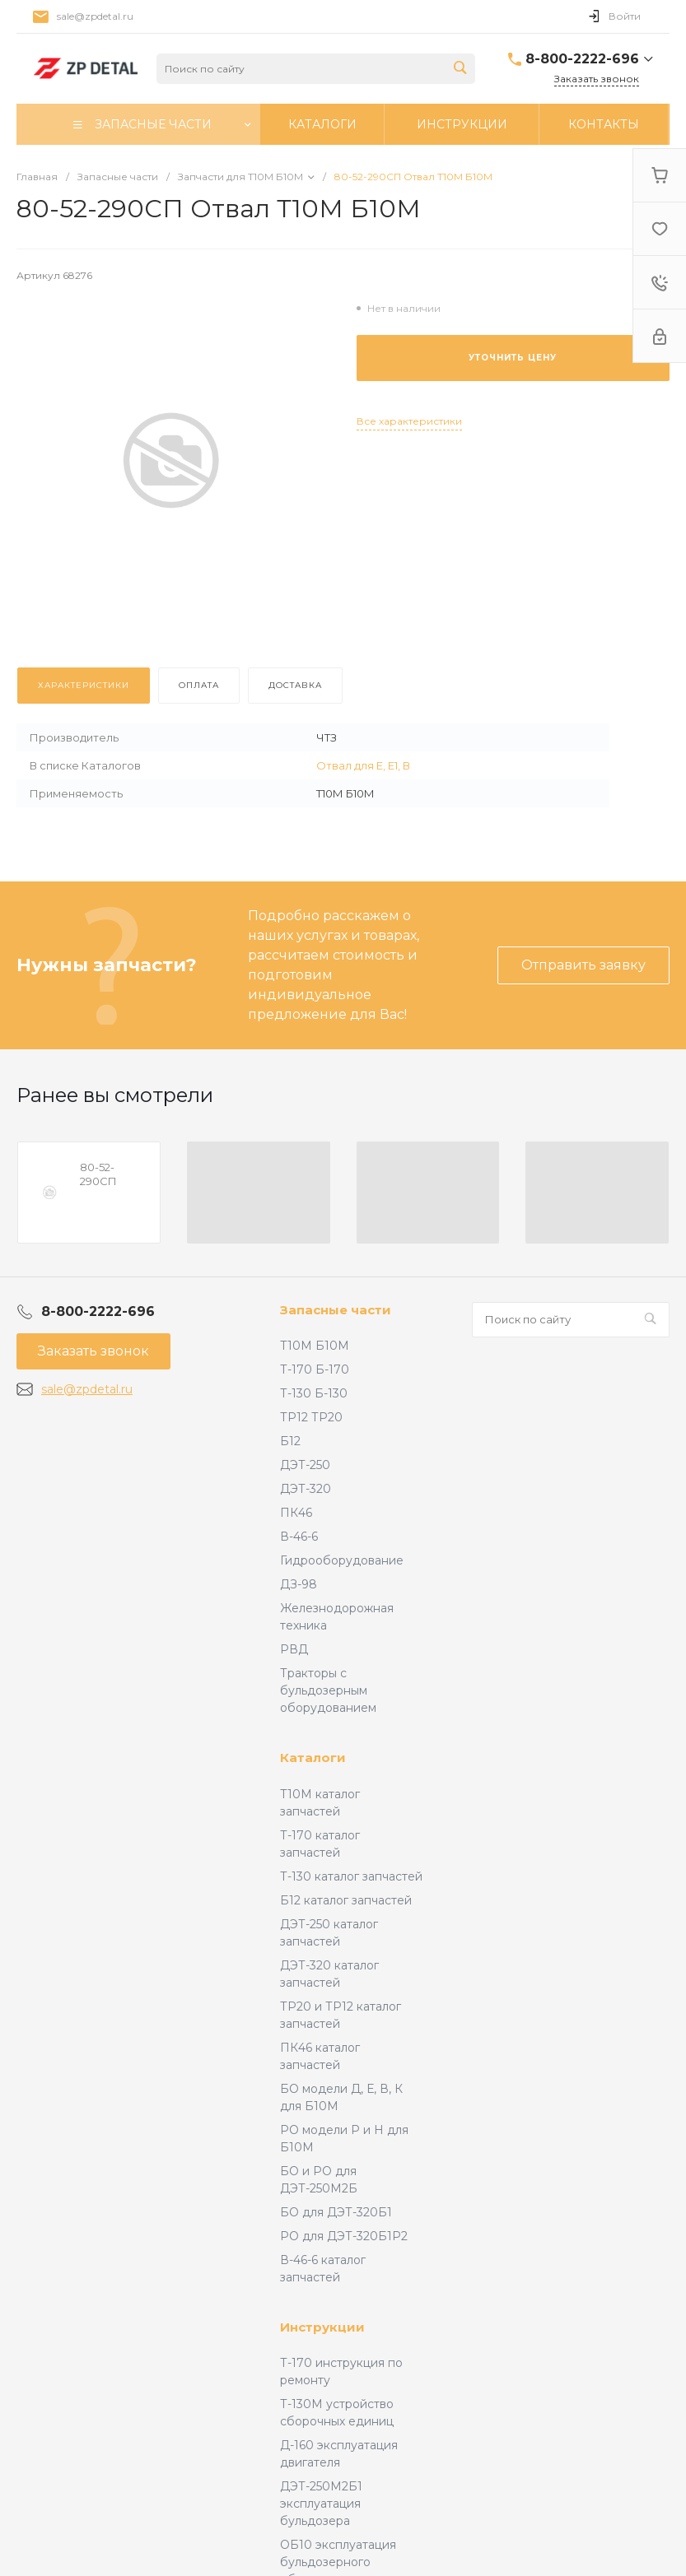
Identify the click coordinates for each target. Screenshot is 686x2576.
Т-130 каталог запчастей (351, 1876)
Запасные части (335, 1310)
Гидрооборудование (342, 1560)
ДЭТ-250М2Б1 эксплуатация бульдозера (321, 2503)
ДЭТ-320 (305, 1488)
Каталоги (313, 1757)
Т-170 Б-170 (314, 1369)
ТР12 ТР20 (311, 1417)
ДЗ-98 (298, 1584)
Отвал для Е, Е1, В (363, 765)
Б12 (290, 1441)
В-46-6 (299, 1536)
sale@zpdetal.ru (95, 16)
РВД (294, 1649)
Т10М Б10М (314, 1345)
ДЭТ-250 (305, 1465)
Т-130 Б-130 (314, 1393)
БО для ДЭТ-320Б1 (336, 2212)
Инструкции (322, 2327)
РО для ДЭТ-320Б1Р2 (344, 2236)
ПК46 (296, 1512)
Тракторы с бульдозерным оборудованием (328, 1690)
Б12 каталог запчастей (346, 1900)
